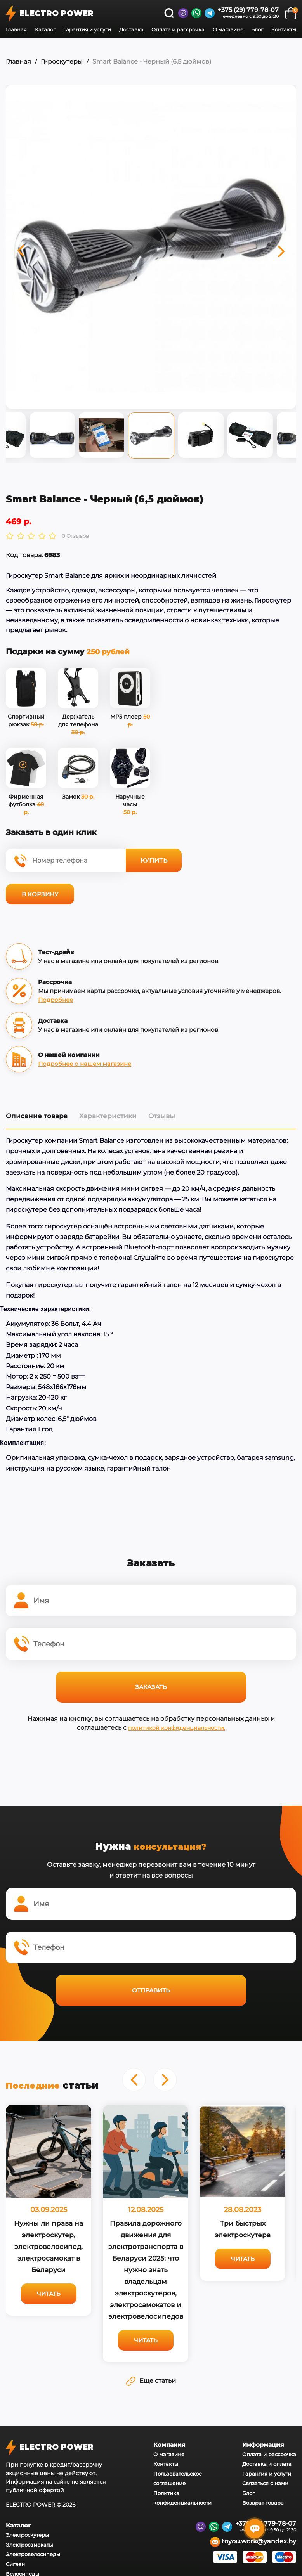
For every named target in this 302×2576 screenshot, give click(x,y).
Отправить (151, 1989)
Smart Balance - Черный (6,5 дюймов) (151, 61)
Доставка (131, 29)
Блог (257, 29)
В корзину (40, 893)
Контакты (283, 29)
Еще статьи (151, 2544)
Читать (131, 2293)
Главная (16, 29)
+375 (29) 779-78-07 (248, 10)
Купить (154, 859)
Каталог (45, 29)
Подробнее (55, 999)
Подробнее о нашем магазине (84, 1063)
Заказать (151, 1686)
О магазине (228, 29)
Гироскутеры (62, 61)
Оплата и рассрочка (178, 29)
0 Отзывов (75, 535)
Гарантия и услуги (87, 29)
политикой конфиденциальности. (176, 1727)
